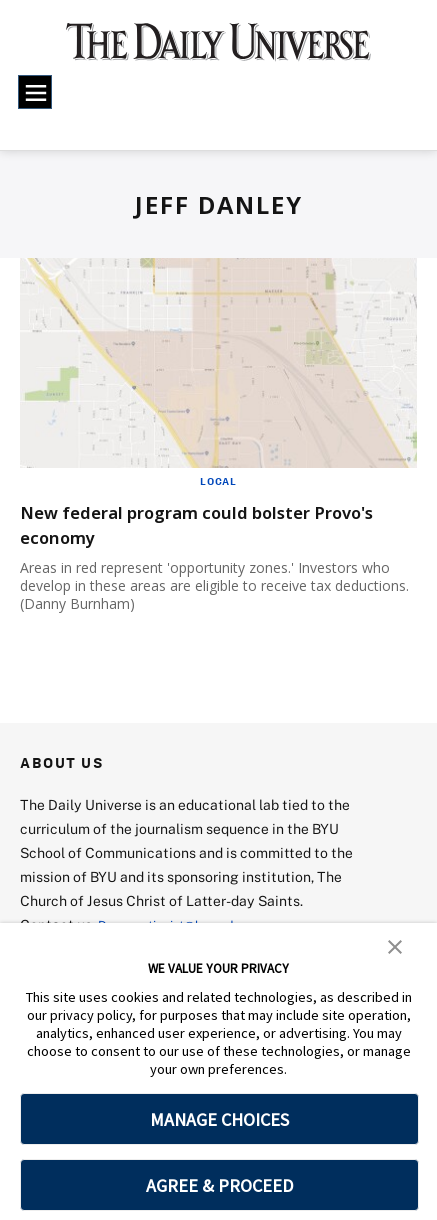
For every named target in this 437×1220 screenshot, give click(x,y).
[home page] (219, 49)
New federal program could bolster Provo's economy (197, 524)
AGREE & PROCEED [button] (219, 1185)
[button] (395, 945)
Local (218, 481)
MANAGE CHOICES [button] (219, 1119)
